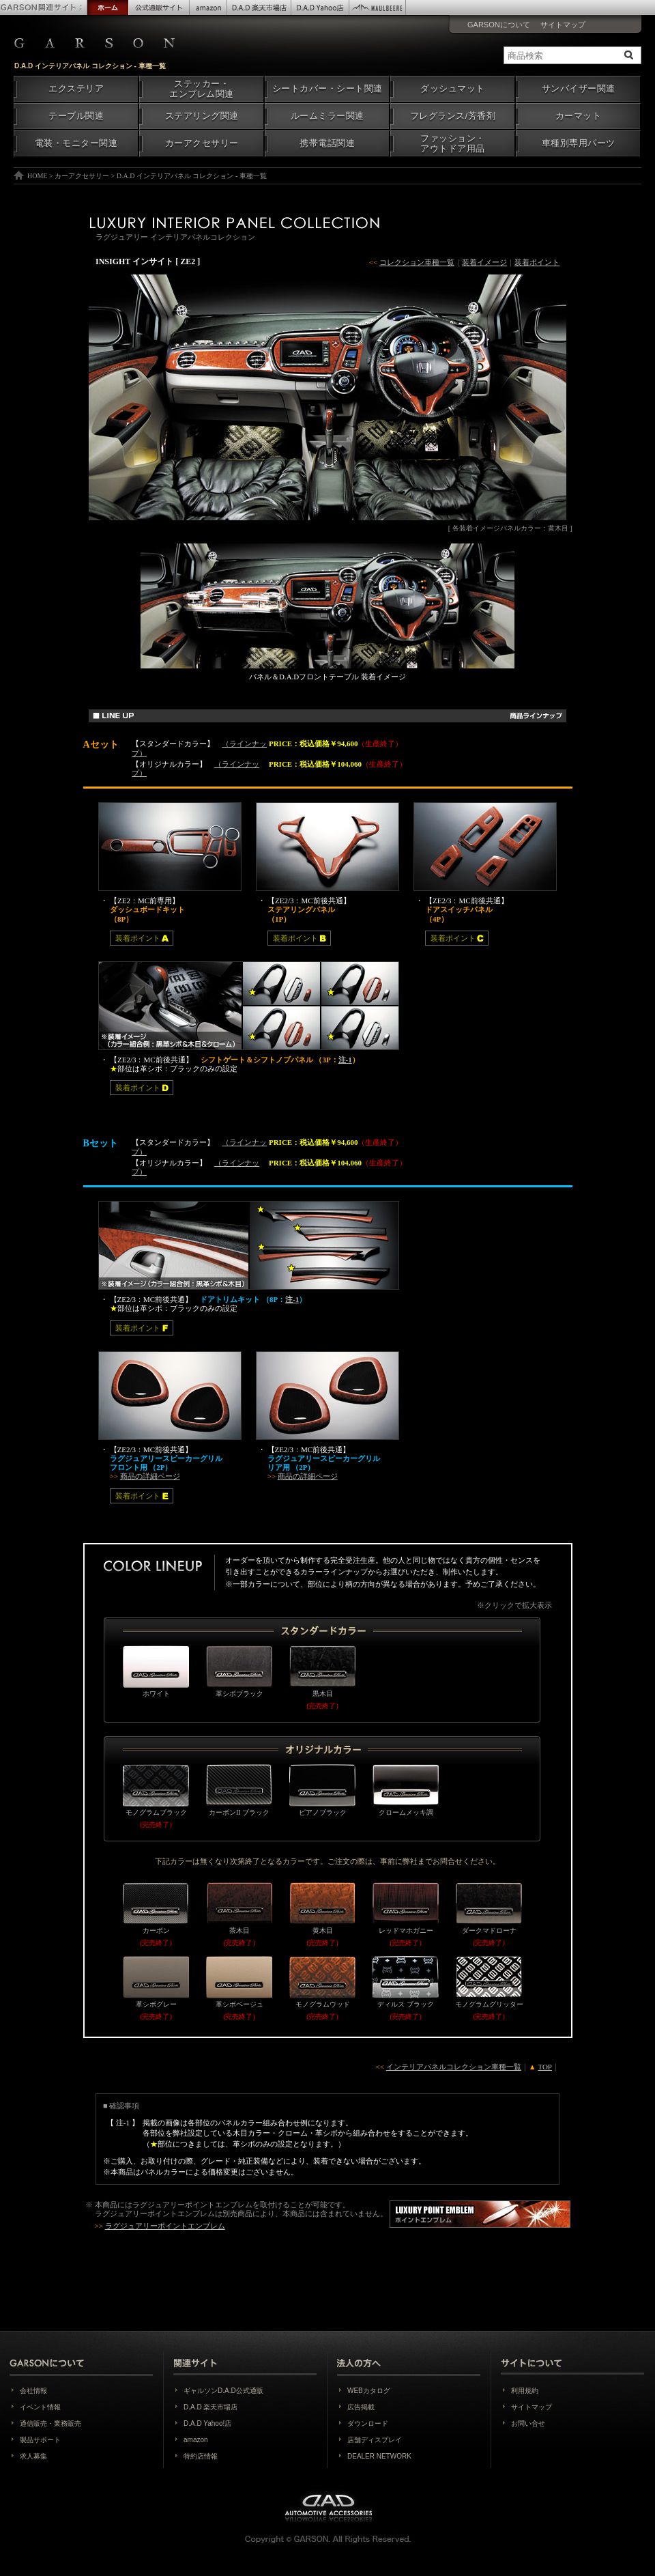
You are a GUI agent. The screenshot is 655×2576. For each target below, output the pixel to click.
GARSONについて (498, 24)
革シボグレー (156, 1982)
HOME (37, 176)
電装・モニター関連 (76, 143)
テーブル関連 (76, 116)
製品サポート (40, 2440)
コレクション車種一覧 (416, 262)
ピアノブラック (322, 1790)
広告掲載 (361, 2407)
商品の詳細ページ (150, 1476)
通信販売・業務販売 (50, 2423)
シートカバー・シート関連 (327, 89)
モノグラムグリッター (489, 1982)
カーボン (156, 1908)
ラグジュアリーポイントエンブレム (192, 2204)
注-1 (345, 1060)
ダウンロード (367, 2423)
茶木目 (239, 1908)
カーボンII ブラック (239, 1790)
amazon (196, 2440)
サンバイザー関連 (578, 89)
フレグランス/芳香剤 (452, 116)
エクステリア (76, 89)
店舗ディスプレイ (374, 2440)
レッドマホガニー (406, 1908)
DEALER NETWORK (379, 2456)
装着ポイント (536, 262)
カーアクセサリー (202, 143)
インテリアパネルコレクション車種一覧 (453, 2067)
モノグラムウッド (322, 1982)
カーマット (578, 116)
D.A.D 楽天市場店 (210, 2407)
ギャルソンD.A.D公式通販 (223, 2390)
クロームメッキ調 (406, 1790)
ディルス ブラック (406, 1982)
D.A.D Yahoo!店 (207, 2423)
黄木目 (322, 1908)
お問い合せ (528, 2423)
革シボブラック (239, 1671)
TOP (545, 2067)
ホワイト (156, 1671)
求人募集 (33, 2456)
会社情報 (33, 2390)
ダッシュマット (452, 89)
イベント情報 (40, 2407)
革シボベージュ (239, 1982)
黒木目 (322, 1671)
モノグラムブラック (156, 1790)
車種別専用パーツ (578, 143)
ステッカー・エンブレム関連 (201, 89)
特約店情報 (201, 2456)
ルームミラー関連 (327, 116)
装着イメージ (484, 262)
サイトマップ (562, 24)
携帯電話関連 (327, 143)
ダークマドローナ (489, 1908)
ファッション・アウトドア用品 (452, 144)
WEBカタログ (368, 2390)
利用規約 (524, 2390)
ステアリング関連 (202, 116)
